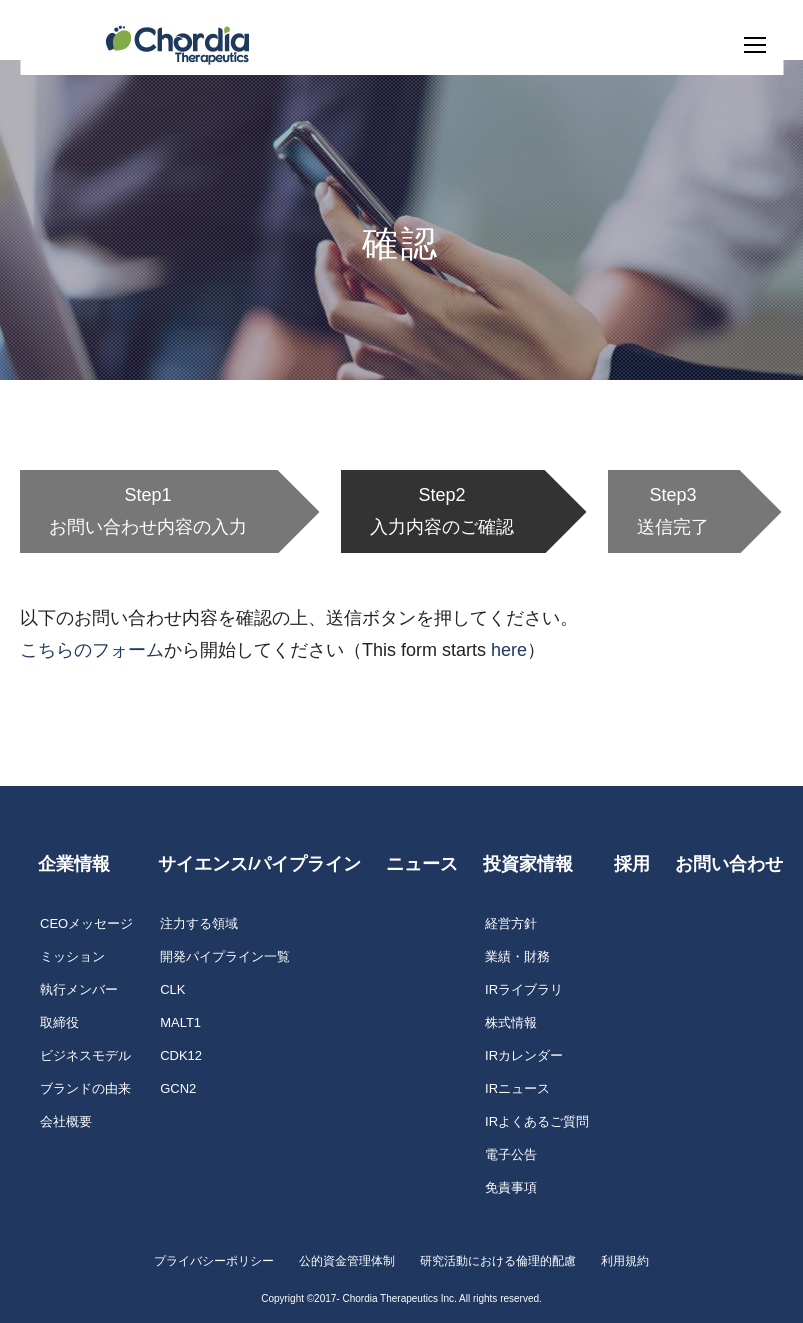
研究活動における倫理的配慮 (498, 1261)
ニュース (422, 864)
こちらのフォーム (92, 650)
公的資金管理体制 (347, 1261)
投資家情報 (528, 864)
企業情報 (74, 864)
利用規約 (625, 1261)
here (509, 650)
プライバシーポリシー (214, 1261)
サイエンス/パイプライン (259, 864)
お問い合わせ (729, 864)
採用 (632, 864)
